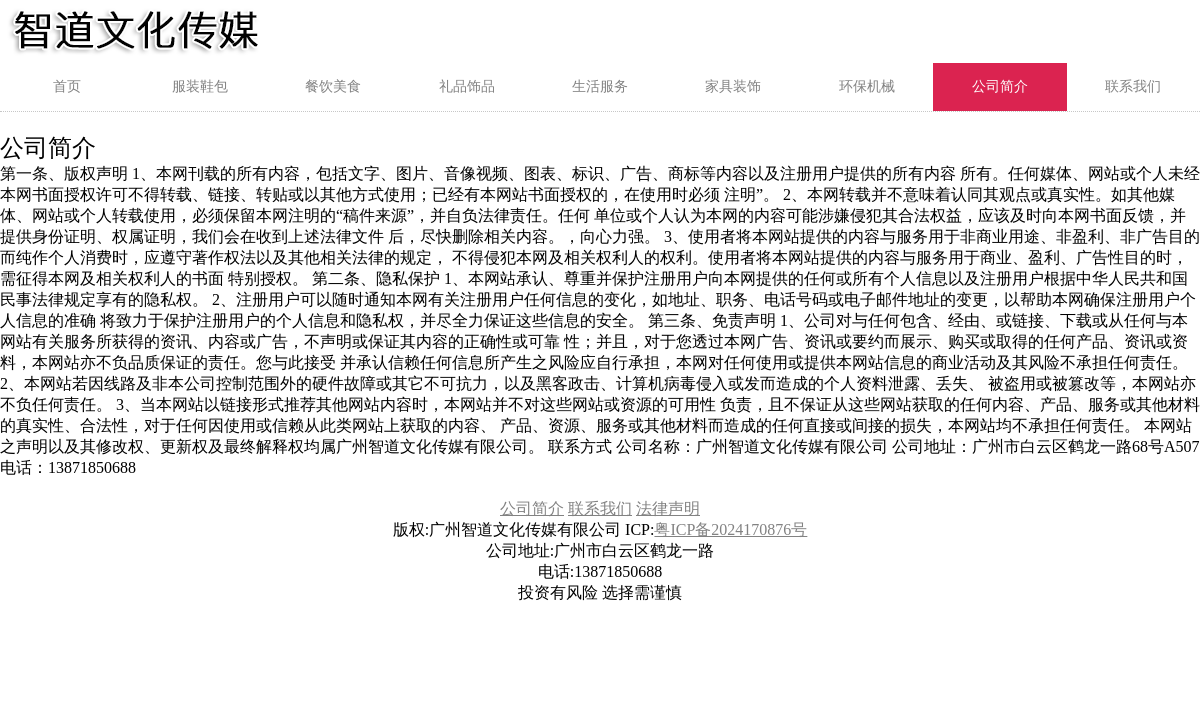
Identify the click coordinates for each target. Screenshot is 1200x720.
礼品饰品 (467, 86)
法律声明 (668, 508)
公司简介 (1000, 86)
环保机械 (867, 86)
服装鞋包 (200, 86)
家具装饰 (733, 86)
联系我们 (1133, 86)
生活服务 (600, 86)
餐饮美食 (333, 86)
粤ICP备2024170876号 (730, 529)
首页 (67, 86)
